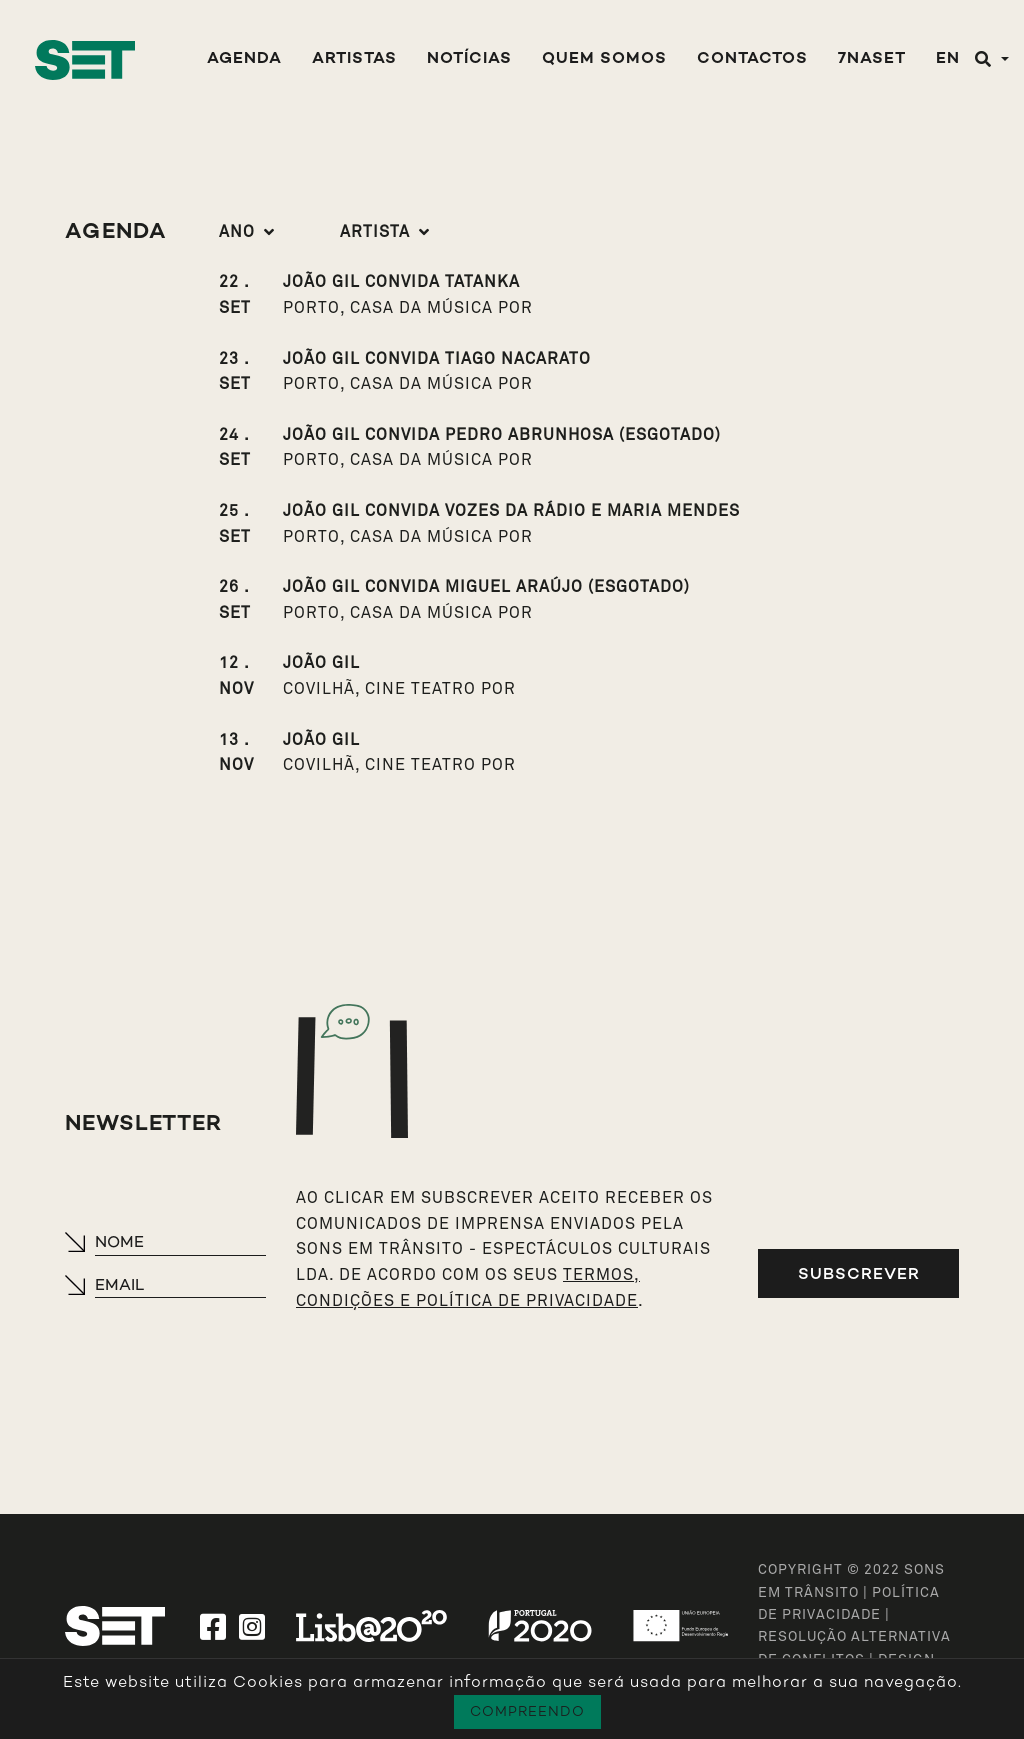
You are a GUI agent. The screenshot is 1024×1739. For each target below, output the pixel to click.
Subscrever (859, 1273)
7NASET (872, 59)
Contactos (752, 59)
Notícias (469, 59)
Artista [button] (375, 232)
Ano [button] (237, 232)
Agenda (244, 59)
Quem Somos (604, 59)
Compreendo (527, 1711)
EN (948, 59)
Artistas (354, 59)
